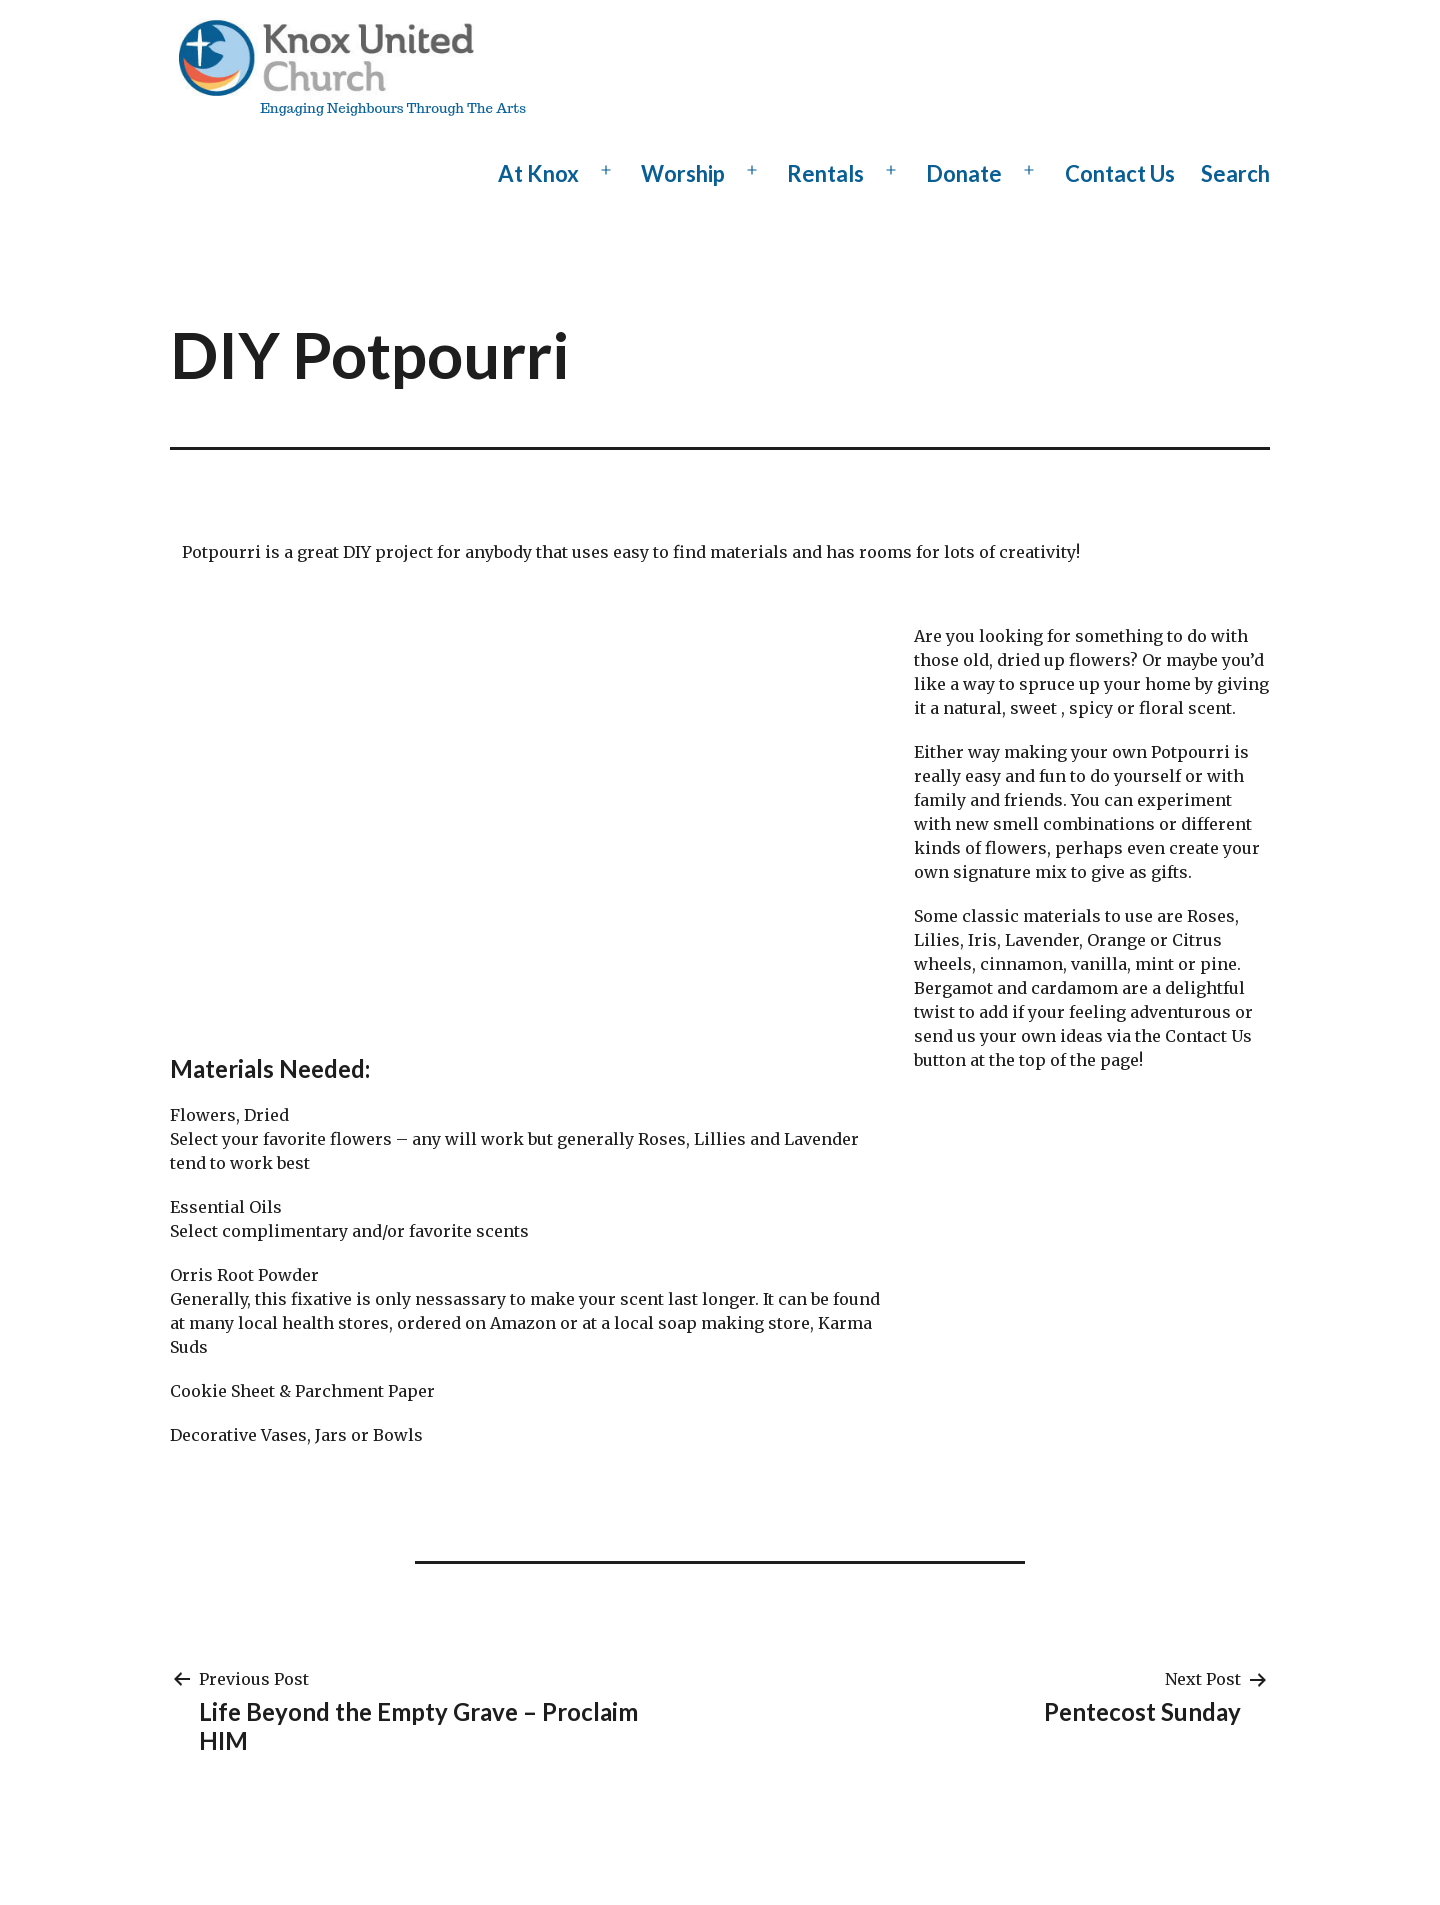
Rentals (825, 173)
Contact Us (1120, 173)
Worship (683, 173)
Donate (964, 173)
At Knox (538, 173)
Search (1235, 173)
